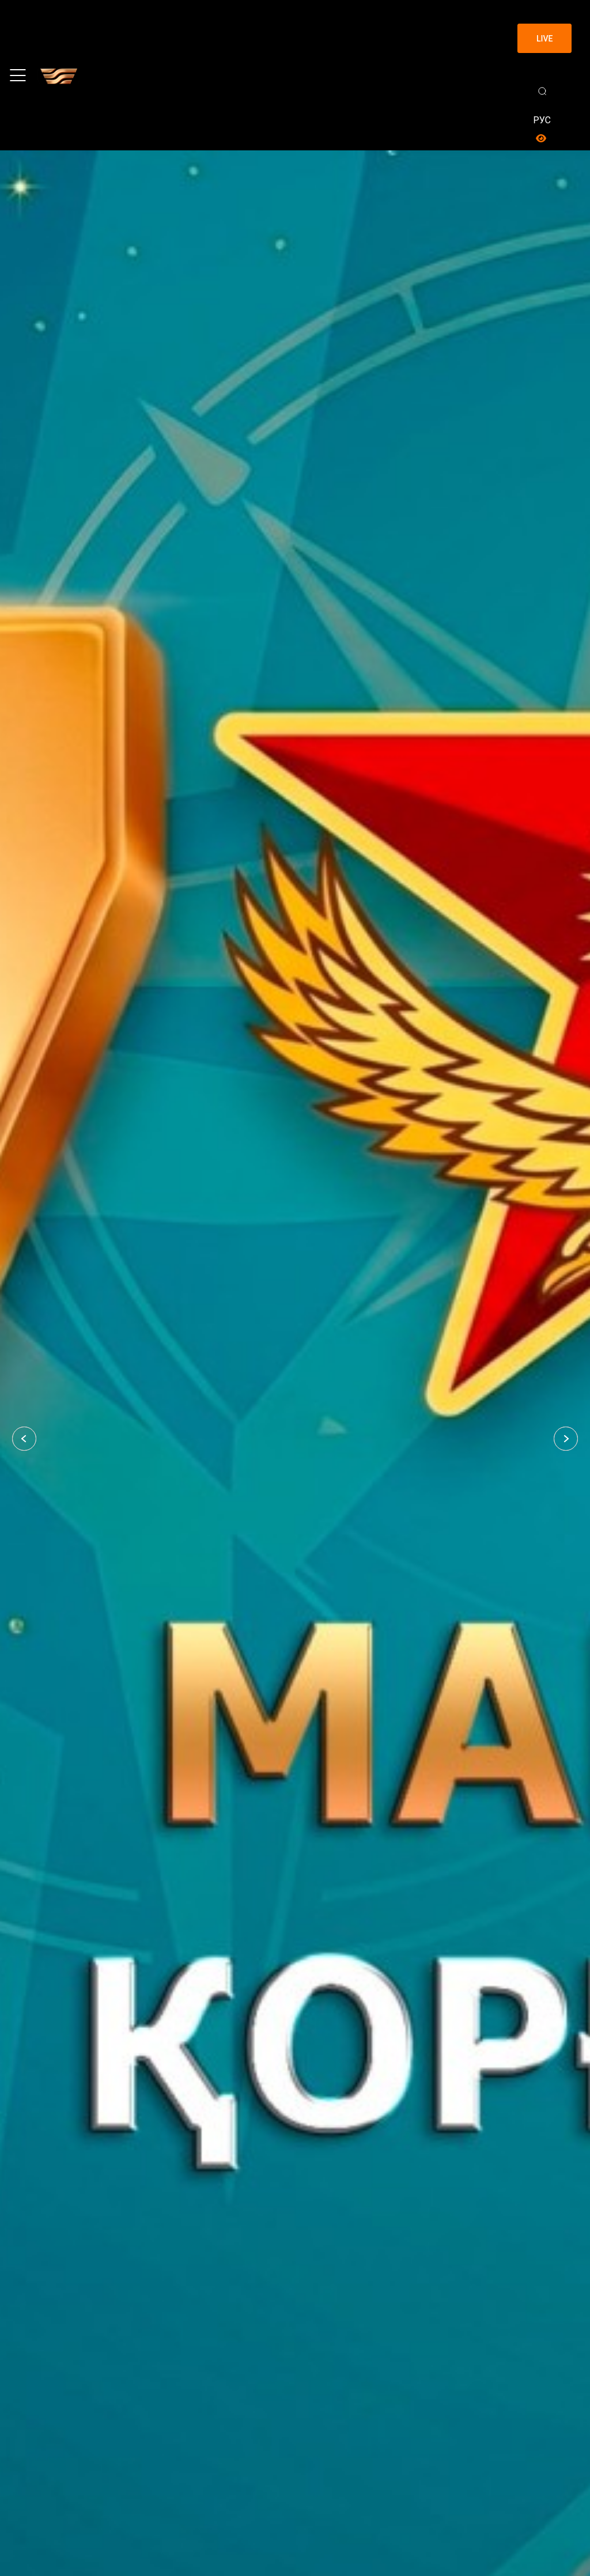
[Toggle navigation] (18, 75)
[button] (24, 1438)
